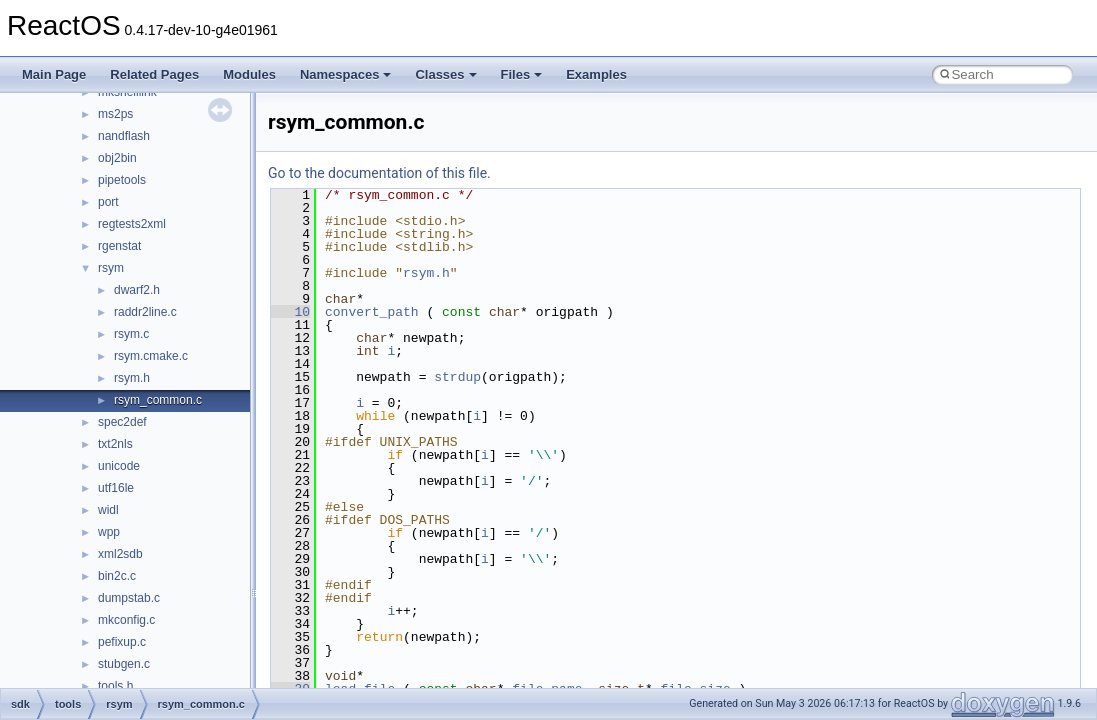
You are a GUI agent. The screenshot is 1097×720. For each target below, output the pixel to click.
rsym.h (132, 378)
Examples (596, 74)
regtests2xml (132, 224)
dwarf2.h (137, 290)
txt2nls (115, 444)
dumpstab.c (129, 598)
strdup (457, 377)
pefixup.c (122, 642)
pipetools (122, 180)
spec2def (122, 422)
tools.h (115, 686)
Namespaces (346, 74)
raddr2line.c (145, 312)
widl (108, 510)
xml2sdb (120, 554)
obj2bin (117, 158)
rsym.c (131, 334)
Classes (445, 74)
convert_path (372, 312)
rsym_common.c (158, 400)
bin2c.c (117, 576)
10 (290, 312)
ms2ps (115, 114)
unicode (119, 466)
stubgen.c (124, 664)
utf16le (116, 488)
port (108, 202)
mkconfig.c (126, 620)
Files (522, 74)
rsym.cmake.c (151, 356)
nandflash (124, 136)
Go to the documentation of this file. (379, 173)
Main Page (54, 74)
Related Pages (154, 74)
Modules (249, 74)
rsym (111, 268)
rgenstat (119, 246)
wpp (109, 532)
